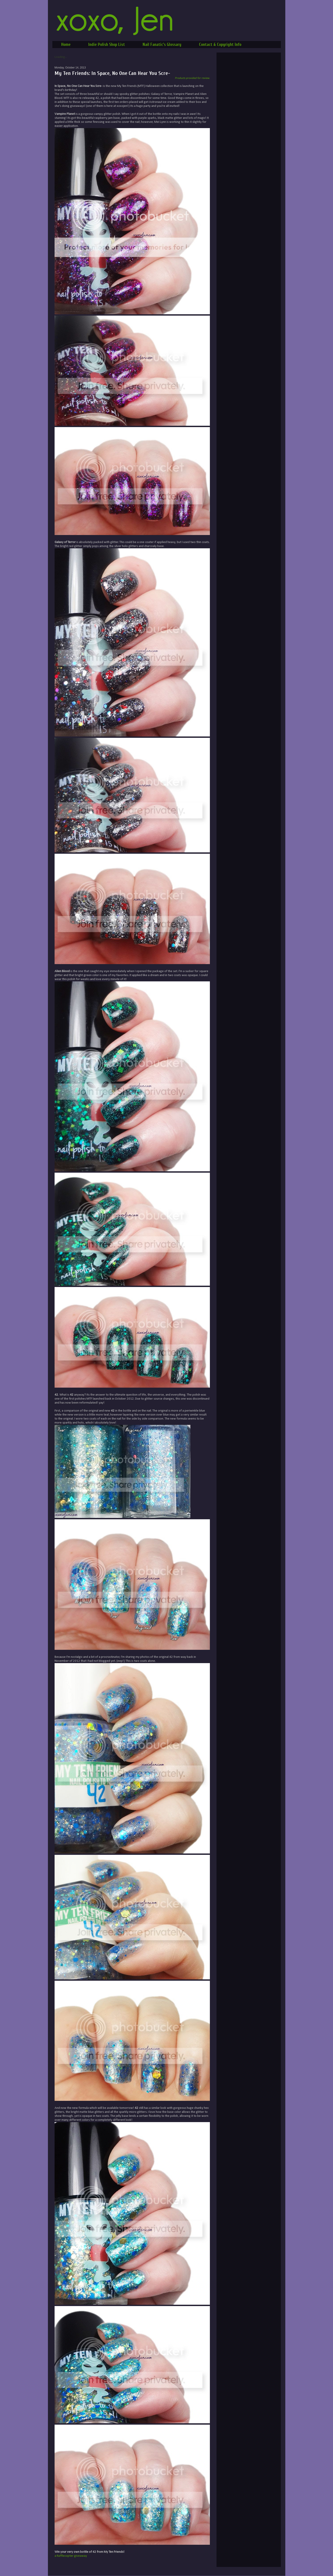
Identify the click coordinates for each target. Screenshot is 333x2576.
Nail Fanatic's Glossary (162, 44)
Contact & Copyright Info (220, 44)
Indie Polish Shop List (106, 44)
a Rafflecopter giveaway (71, 2556)
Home (66, 44)
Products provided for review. (192, 78)
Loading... (61, 57)
